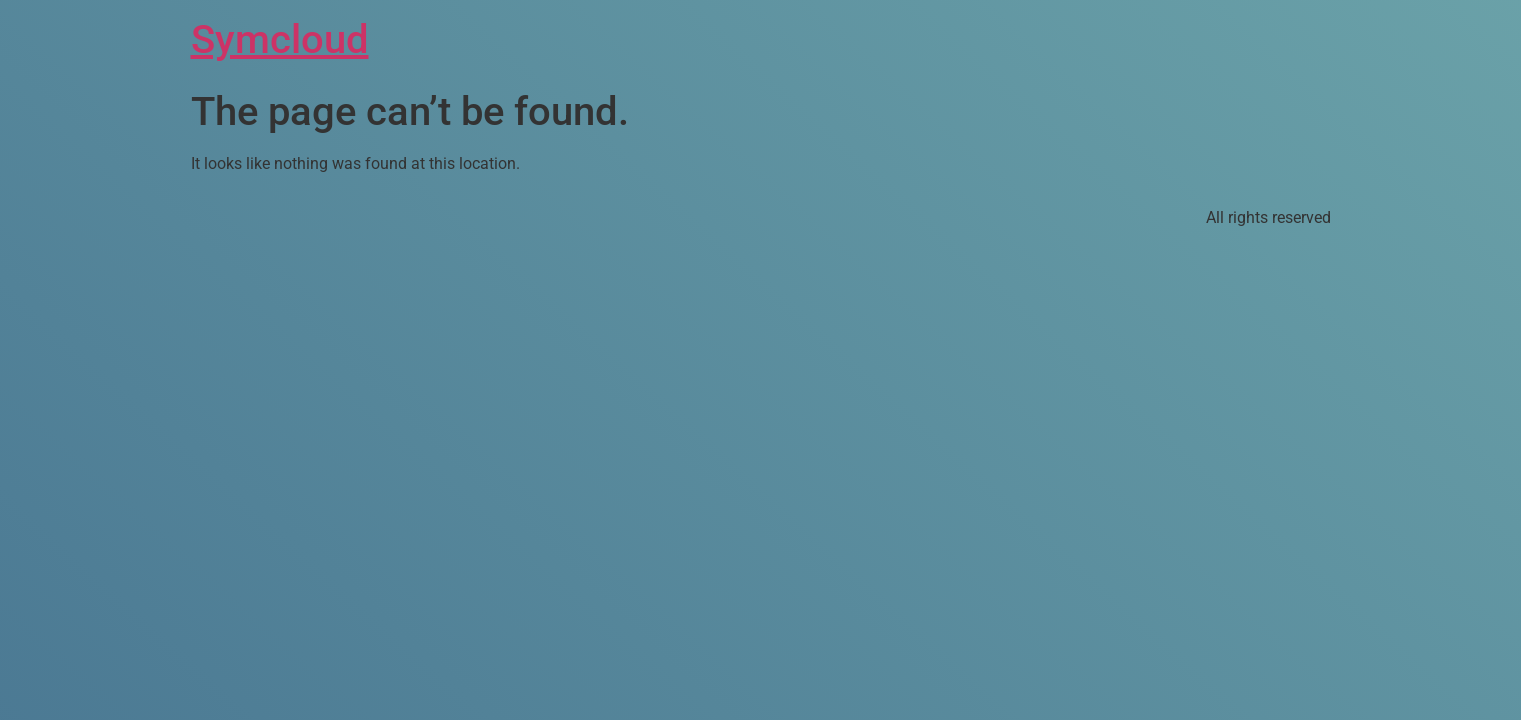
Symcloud (280, 39)
